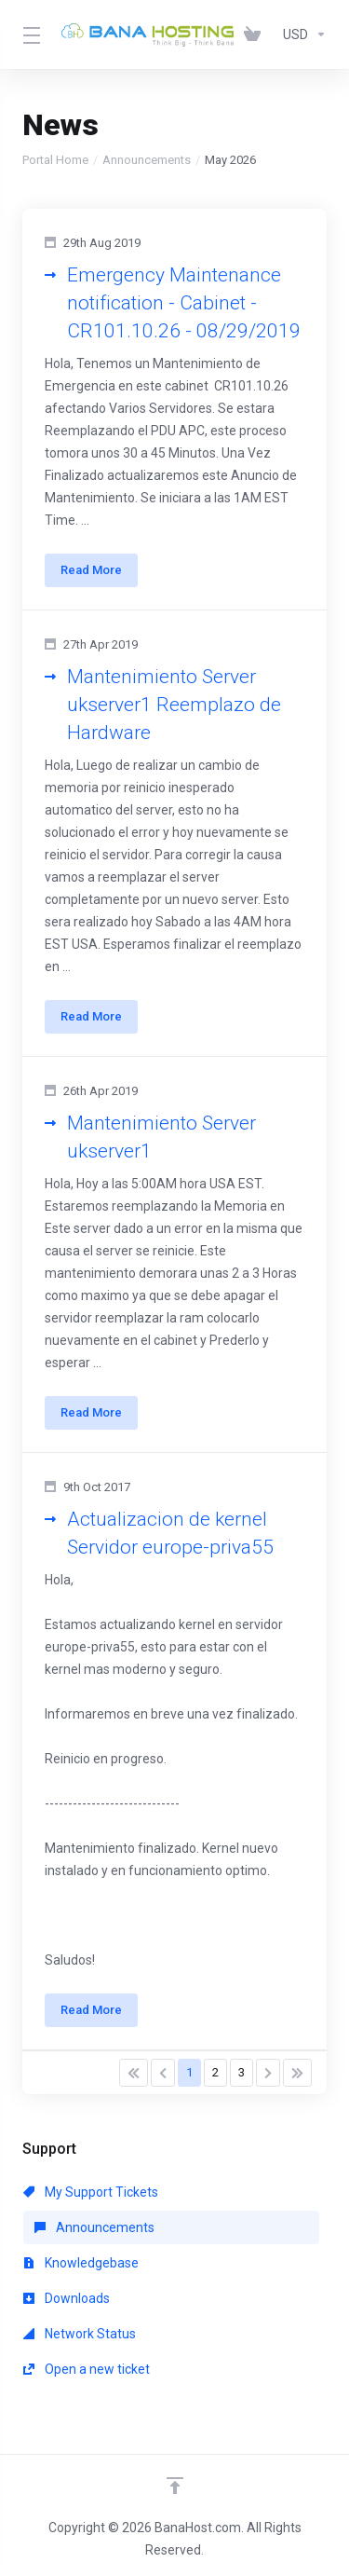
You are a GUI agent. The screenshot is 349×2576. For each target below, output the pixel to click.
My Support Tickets (90, 2192)
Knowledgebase (81, 2262)
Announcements (146, 160)
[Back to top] (175, 2485)
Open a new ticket (86, 2369)
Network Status (79, 2333)
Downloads (66, 2298)
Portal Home (55, 160)
